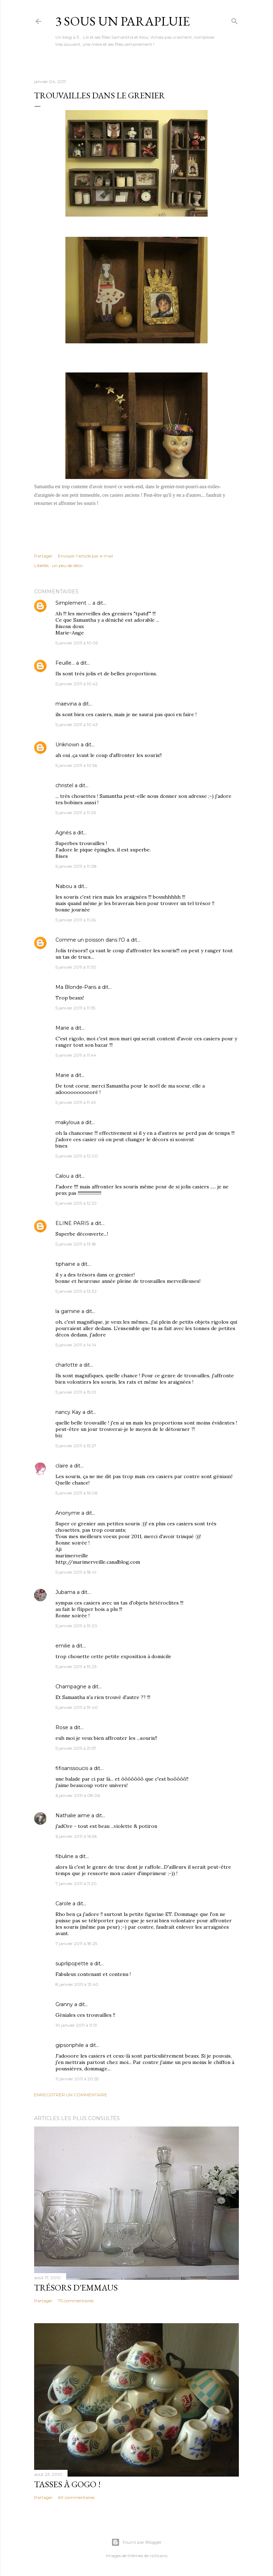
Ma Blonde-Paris (75, 987)
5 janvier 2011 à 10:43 (76, 724)
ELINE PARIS (72, 1223)
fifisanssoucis (71, 1768)
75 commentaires (75, 2300)
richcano (158, 2555)
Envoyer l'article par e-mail (85, 556)
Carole (63, 1903)
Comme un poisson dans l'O (90, 940)
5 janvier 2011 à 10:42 (76, 683)
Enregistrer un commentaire (70, 2094)
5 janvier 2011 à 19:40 (76, 1707)
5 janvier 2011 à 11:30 (75, 967)
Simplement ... (73, 603)
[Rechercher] (234, 20)
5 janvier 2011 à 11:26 (75, 919)
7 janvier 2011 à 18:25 (76, 1943)
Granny (64, 2004)
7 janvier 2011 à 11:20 (76, 1883)
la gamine (67, 1311)
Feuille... (65, 663)
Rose (61, 1727)
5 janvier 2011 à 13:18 (75, 1244)
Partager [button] (43, 556)
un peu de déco (67, 565)
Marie (62, 1028)
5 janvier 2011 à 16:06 (76, 1493)
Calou (62, 1176)
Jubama (65, 1592)
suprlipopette (72, 1963)
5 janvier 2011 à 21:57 (75, 1748)
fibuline (64, 1856)
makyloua (67, 1122)
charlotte (66, 1365)
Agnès (63, 832)
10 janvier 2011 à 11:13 (76, 2025)
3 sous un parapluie (122, 21)
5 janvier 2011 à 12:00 (76, 1156)
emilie (62, 1646)
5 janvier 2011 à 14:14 (75, 1344)
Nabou (63, 886)
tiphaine (65, 1264)
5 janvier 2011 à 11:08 (76, 866)
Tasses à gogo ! (67, 2484)
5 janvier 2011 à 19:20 (76, 1625)
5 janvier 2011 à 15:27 (75, 1445)
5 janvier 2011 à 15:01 (75, 1392)
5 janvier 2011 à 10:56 (76, 765)
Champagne (70, 1686)
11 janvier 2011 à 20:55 (76, 2078)
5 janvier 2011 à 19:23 (76, 1666)
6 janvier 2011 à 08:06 (77, 1795)
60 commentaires (76, 2497)
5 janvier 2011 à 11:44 (75, 1055)
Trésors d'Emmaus (76, 2287)
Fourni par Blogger (136, 2542)
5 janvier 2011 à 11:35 (75, 1008)
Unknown (67, 744)
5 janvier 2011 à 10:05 (76, 643)
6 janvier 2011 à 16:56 (76, 1836)
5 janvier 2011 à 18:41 (75, 1572)
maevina (66, 704)
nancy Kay (68, 1412)
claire (61, 1466)
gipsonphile (69, 2045)
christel (64, 785)
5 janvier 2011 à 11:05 (75, 812)
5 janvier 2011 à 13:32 (76, 1291)
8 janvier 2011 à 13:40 (76, 1984)
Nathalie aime (72, 1815)
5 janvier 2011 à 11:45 (75, 1102)
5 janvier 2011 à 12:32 (76, 1203)
